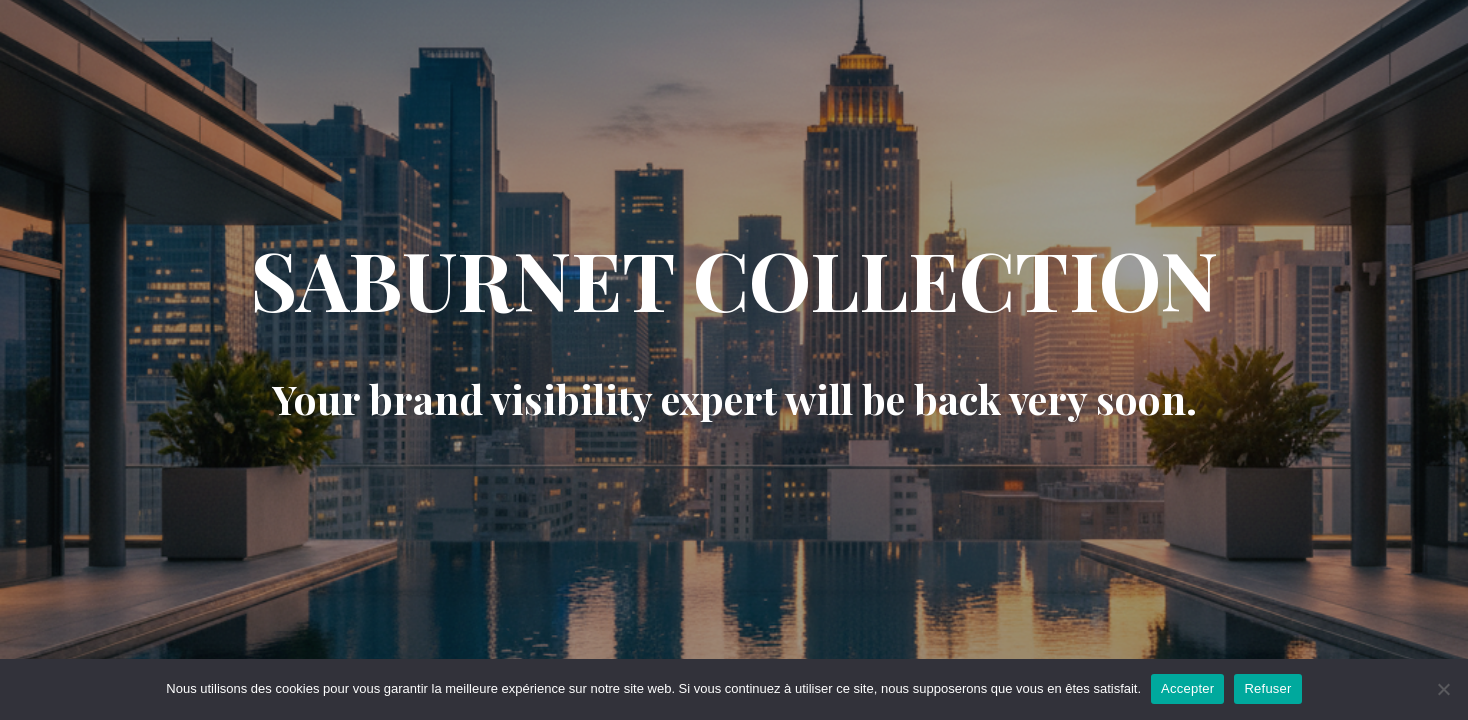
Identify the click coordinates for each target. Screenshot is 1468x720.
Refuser (1267, 688)
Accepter (1187, 688)
